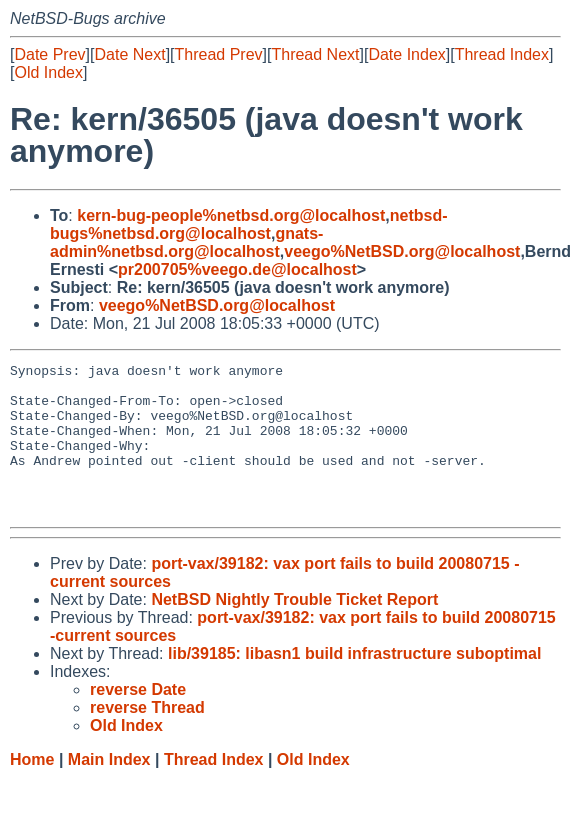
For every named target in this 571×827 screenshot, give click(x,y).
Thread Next (315, 54)
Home (32, 789)
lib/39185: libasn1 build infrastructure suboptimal (354, 683)
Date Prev (49, 54)
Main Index (109, 789)
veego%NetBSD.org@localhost (402, 251)
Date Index (406, 54)
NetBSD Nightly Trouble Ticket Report (294, 629)
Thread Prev (219, 54)
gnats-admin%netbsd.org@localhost (186, 242)
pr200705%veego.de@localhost (237, 269)
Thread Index (502, 54)
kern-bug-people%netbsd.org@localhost (231, 215)
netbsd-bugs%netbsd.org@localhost (249, 224)
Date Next (129, 54)
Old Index (48, 72)
